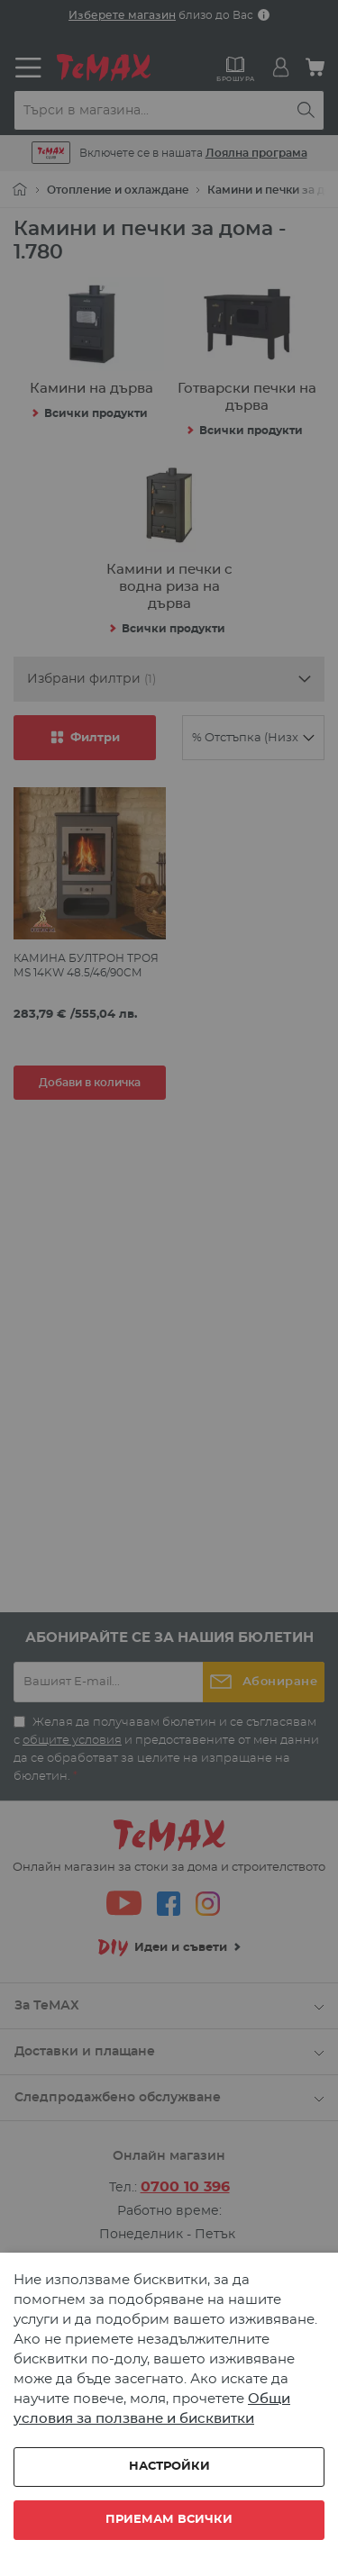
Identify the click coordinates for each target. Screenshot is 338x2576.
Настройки (169, 2466)
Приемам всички (169, 2520)
